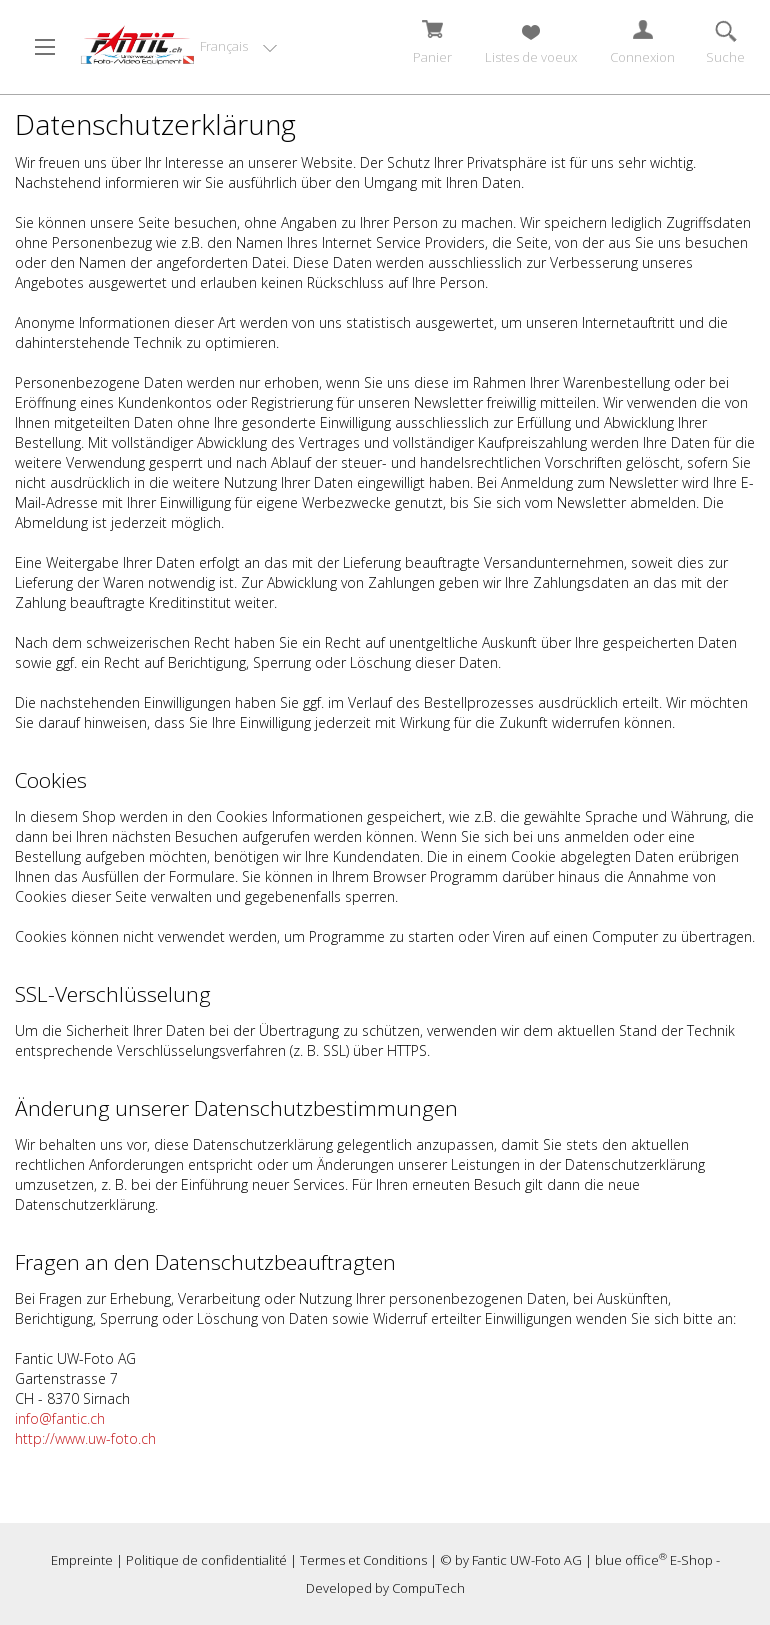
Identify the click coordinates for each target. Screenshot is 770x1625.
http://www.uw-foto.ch (85, 1438)
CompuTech (428, 1588)
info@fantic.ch (60, 1418)
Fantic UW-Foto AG (527, 1560)
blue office (631, 1560)
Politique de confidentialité (206, 1560)
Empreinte (82, 1560)
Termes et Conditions (363, 1560)
